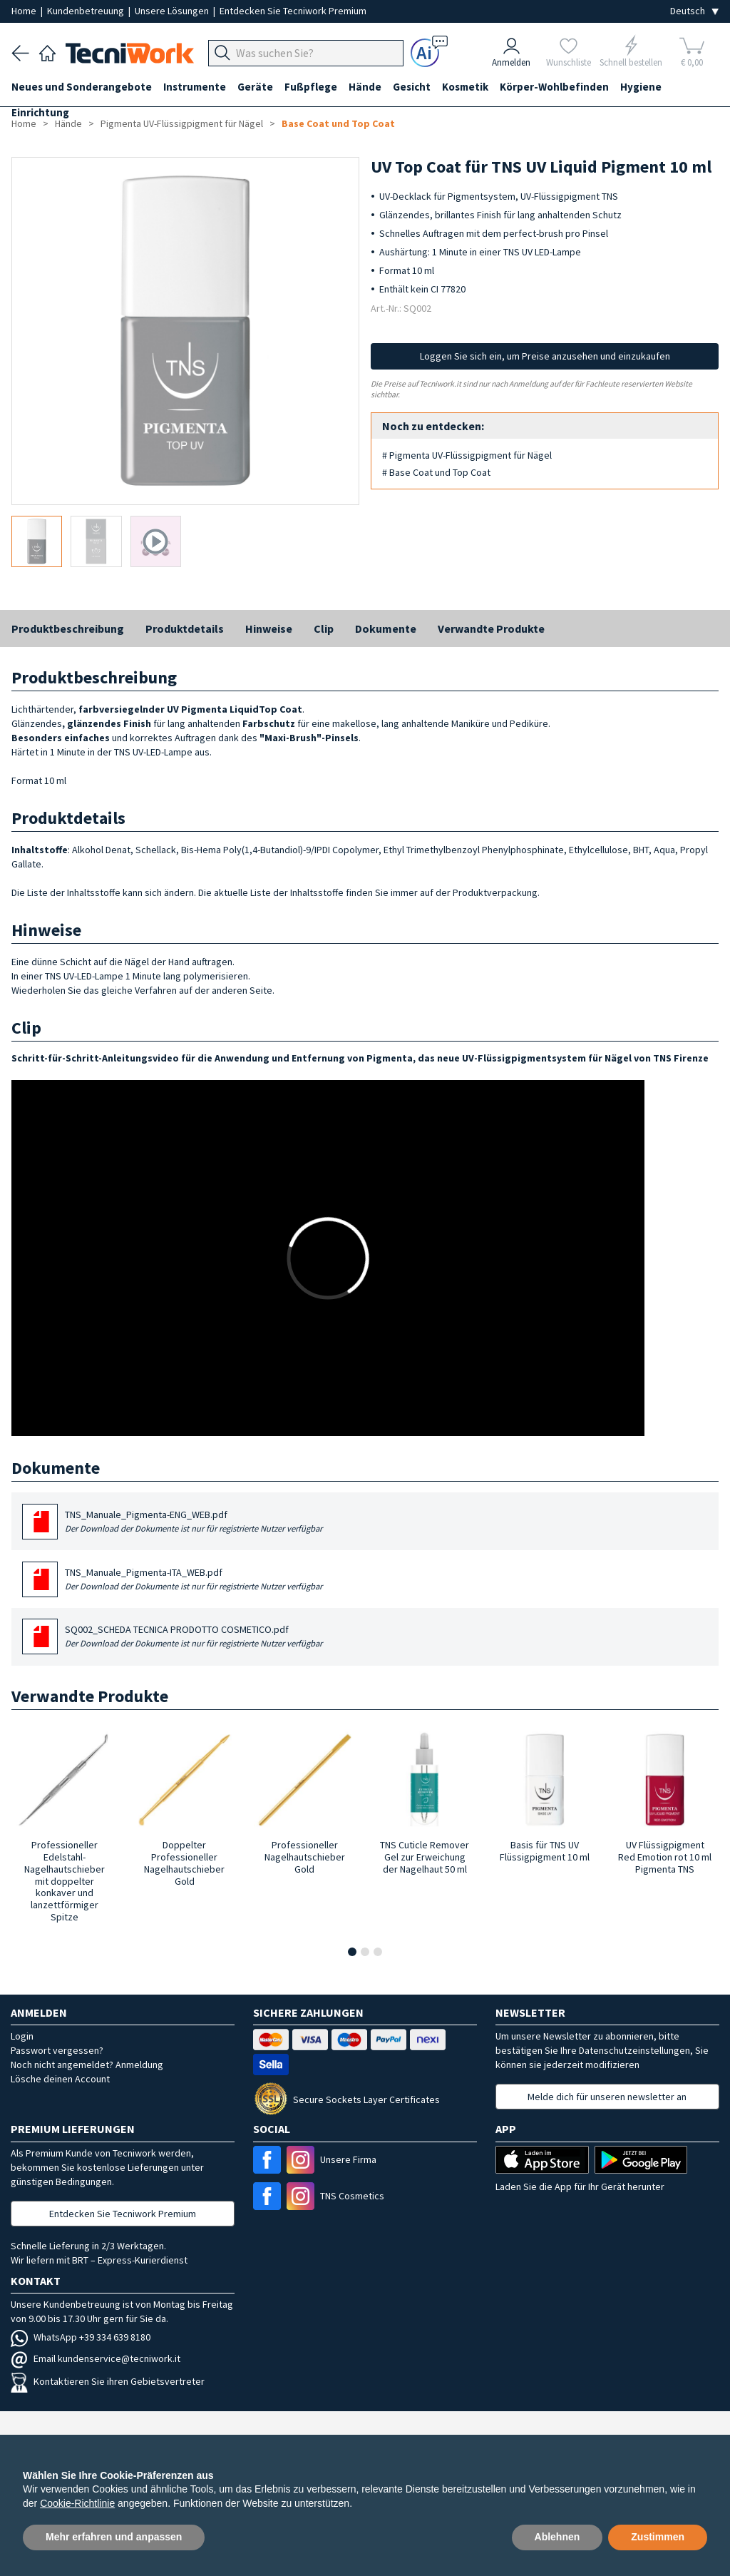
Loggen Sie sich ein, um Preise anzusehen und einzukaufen (545, 356)
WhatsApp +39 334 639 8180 (80, 2337)
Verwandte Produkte (491, 628)
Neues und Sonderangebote (81, 86)
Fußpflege (310, 86)
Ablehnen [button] (557, 2536)
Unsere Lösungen (173, 10)
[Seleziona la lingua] (694, 11)
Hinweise (268, 628)
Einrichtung (40, 112)
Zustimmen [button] (657, 2536)
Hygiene (641, 86)
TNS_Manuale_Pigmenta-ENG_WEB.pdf (193, 1522)
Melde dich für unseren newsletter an (607, 2096)
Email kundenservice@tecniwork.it (95, 2358)
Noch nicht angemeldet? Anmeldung (87, 2064)
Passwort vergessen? (57, 2050)
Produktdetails (184, 628)
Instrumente (194, 86)
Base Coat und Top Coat (338, 123)
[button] (352, 1952)
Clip (324, 628)
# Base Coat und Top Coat (436, 472)
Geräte (255, 86)
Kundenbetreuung (86, 10)
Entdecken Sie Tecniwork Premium (293, 10)
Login (22, 2036)
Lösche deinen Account (60, 2078)
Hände (365, 86)
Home (24, 10)
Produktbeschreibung (67, 628)
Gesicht (412, 86)
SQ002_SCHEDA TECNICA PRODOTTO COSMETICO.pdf (193, 1637)
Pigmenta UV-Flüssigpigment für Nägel (182, 123)
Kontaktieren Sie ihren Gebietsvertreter (108, 2381)
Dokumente (385, 628)
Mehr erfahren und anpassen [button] (114, 2536)
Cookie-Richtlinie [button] (77, 2503)
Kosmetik (465, 86)
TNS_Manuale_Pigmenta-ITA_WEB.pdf (193, 1580)
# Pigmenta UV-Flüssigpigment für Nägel (467, 455)
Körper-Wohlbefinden (554, 86)
